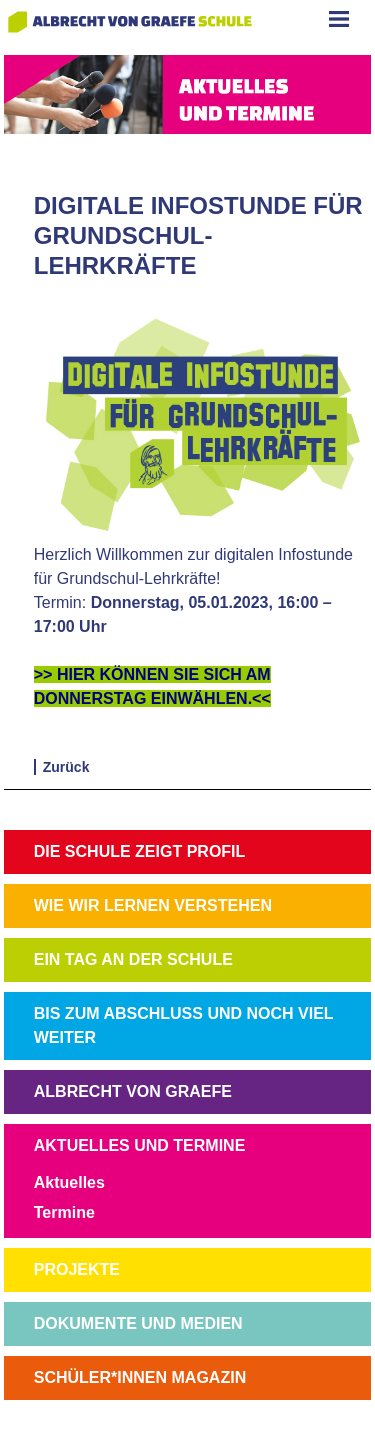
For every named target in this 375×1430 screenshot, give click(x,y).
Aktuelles (69, 1182)
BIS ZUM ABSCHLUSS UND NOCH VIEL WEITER (184, 1025)
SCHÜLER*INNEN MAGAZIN (140, 1377)
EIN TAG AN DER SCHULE (133, 959)
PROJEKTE (77, 1269)
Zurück (66, 767)
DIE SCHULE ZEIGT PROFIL (140, 851)
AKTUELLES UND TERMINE (140, 1145)
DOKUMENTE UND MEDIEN (138, 1323)
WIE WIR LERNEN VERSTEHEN (153, 905)
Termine (64, 1212)
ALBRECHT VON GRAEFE (133, 1091)
